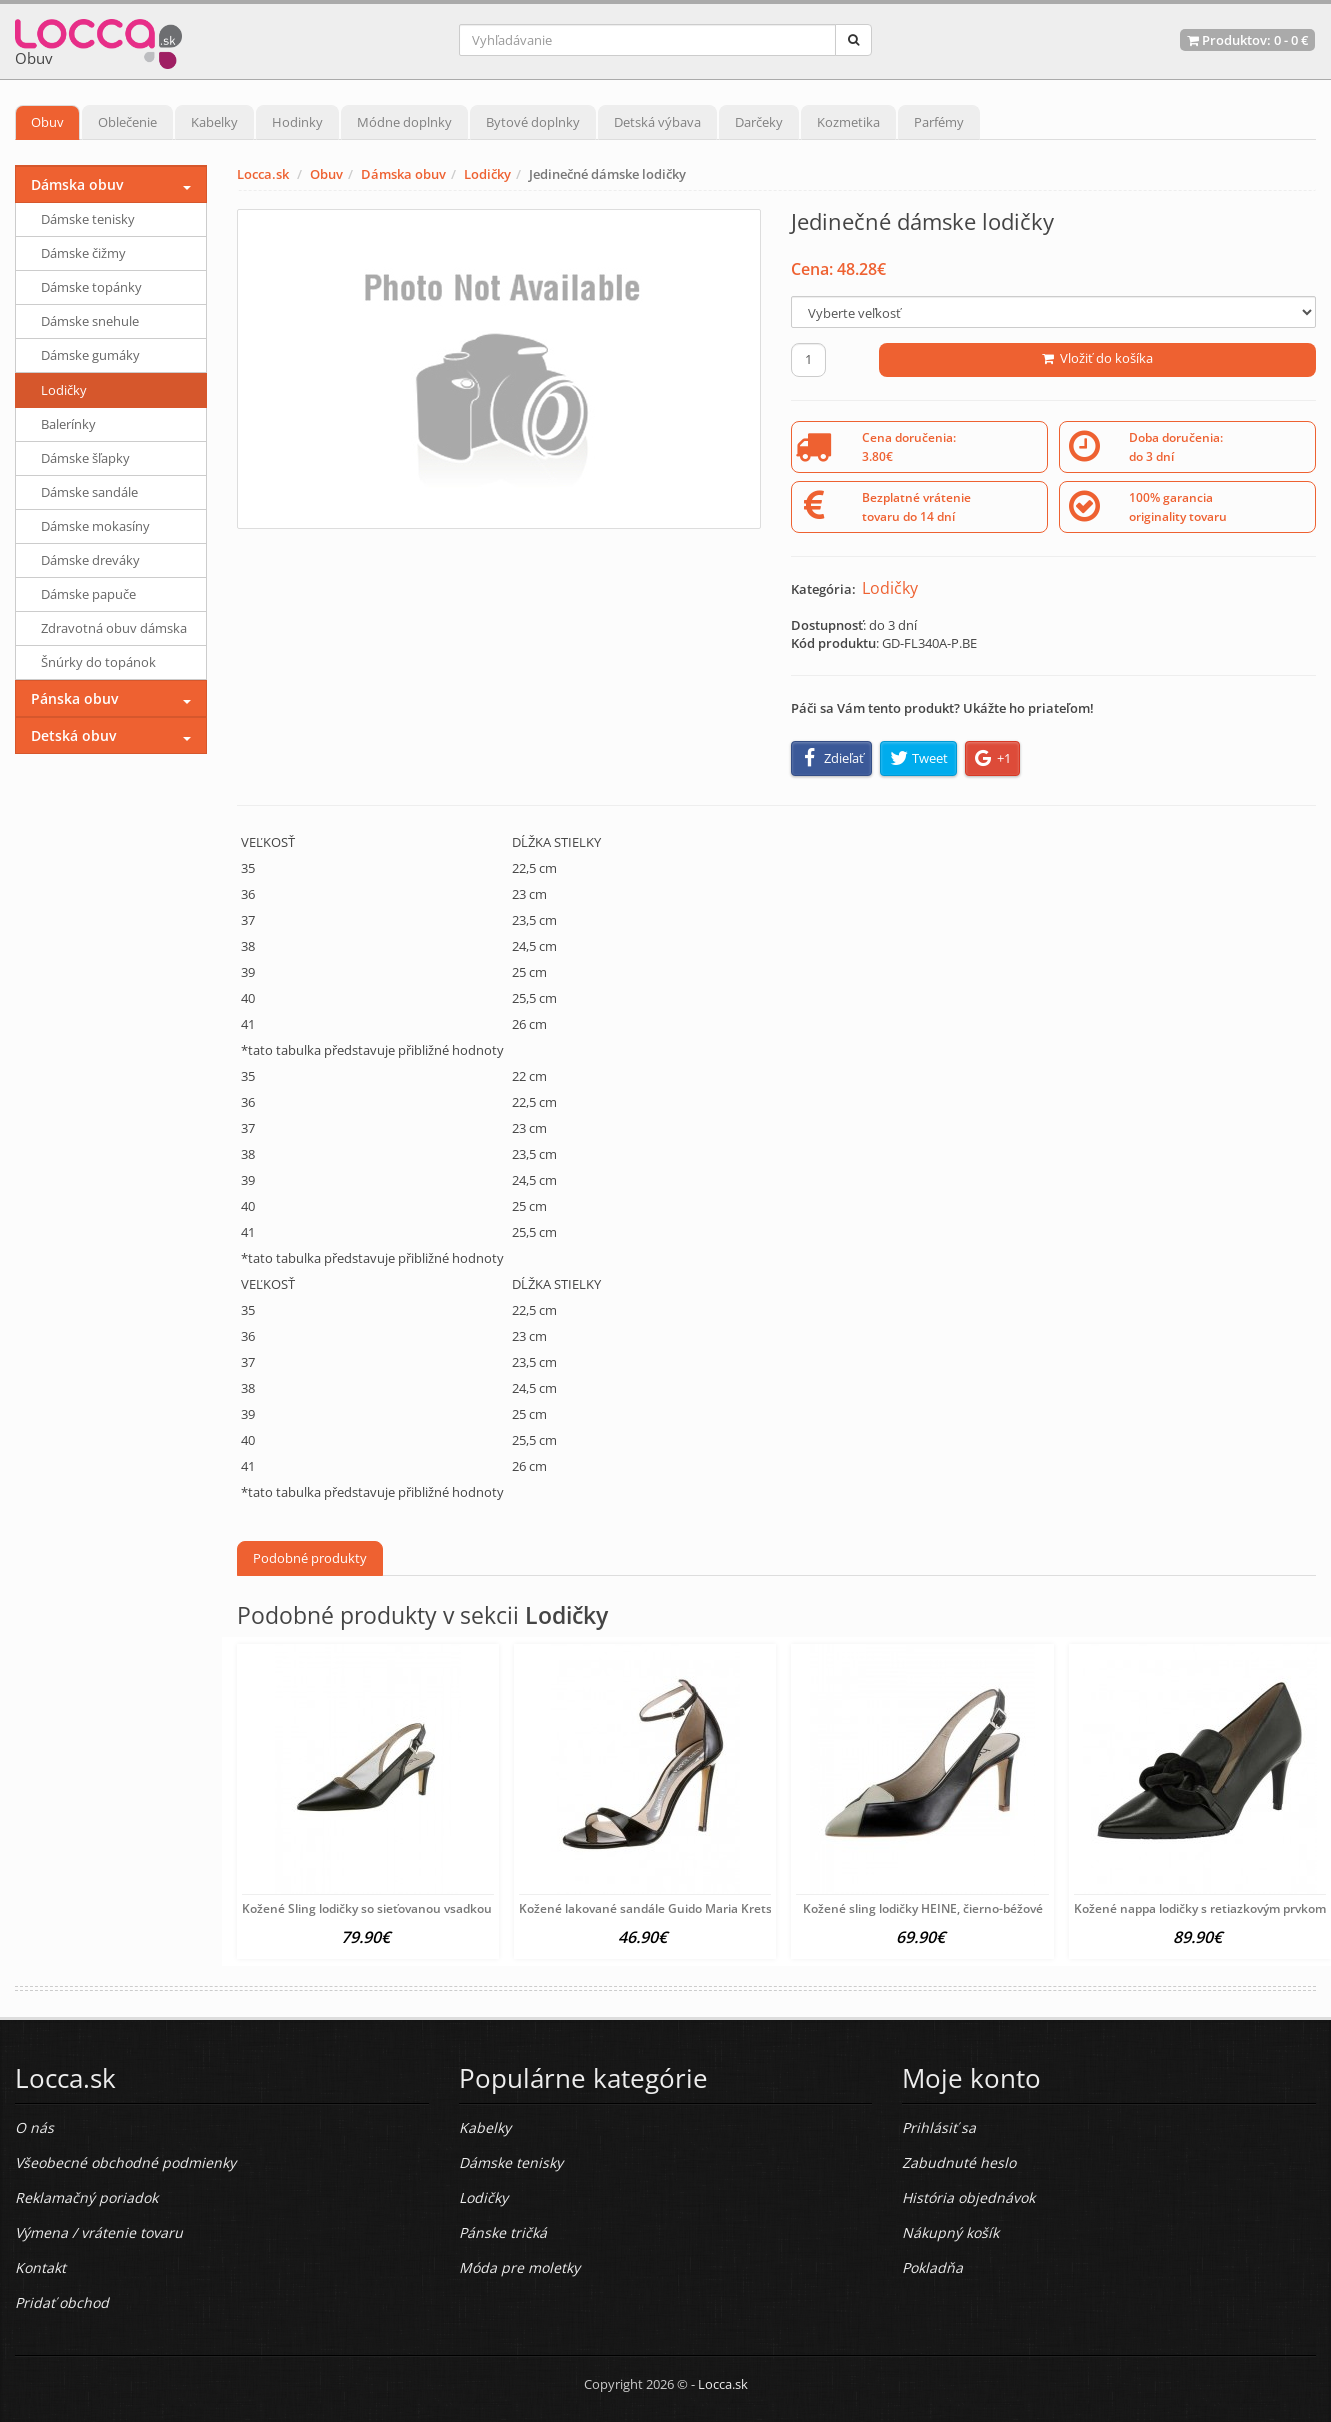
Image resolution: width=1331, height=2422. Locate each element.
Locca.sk (263, 174)
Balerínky (68, 424)
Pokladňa (932, 2267)
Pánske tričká (503, 2232)
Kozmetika (848, 122)
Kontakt (40, 2267)
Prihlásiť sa (939, 2127)
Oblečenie (127, 122)
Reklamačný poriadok (86, 2197)
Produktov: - (1247, 40)
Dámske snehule (90, 321)
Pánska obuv (74, 698)
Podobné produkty (310, 1558)
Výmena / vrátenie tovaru (99, 2232)
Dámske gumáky (90, 355)
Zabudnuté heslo (959, 2162)
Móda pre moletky (519, 2267)
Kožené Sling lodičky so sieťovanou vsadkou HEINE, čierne (407, 1908)
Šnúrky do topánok (98, 662)
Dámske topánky (91, 287)
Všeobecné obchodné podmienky (125, 2162)
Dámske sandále (89, 492)
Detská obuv (73, 735)
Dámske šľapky (85, 458)
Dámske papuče (88, 594)
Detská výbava (657, 122)
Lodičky (487, 174)
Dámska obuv (403, 174)
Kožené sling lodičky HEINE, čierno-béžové (923, 1908)
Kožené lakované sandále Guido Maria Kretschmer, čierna (685, 1908)
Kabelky (214, 122)
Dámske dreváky (90, 560)
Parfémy (939, 122)
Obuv (47, 122)
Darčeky (759, 122)
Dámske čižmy (83, 253)
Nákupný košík (950, 2232)
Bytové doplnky (533, 122)
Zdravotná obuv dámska (114, 628)
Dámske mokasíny (95, 526)
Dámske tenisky (88, 219)
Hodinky (297, 122)
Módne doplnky (404, 122)
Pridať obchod (62, 2302)
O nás (34, 2127)
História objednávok (968, 2197)
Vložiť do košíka (1097, 358)
